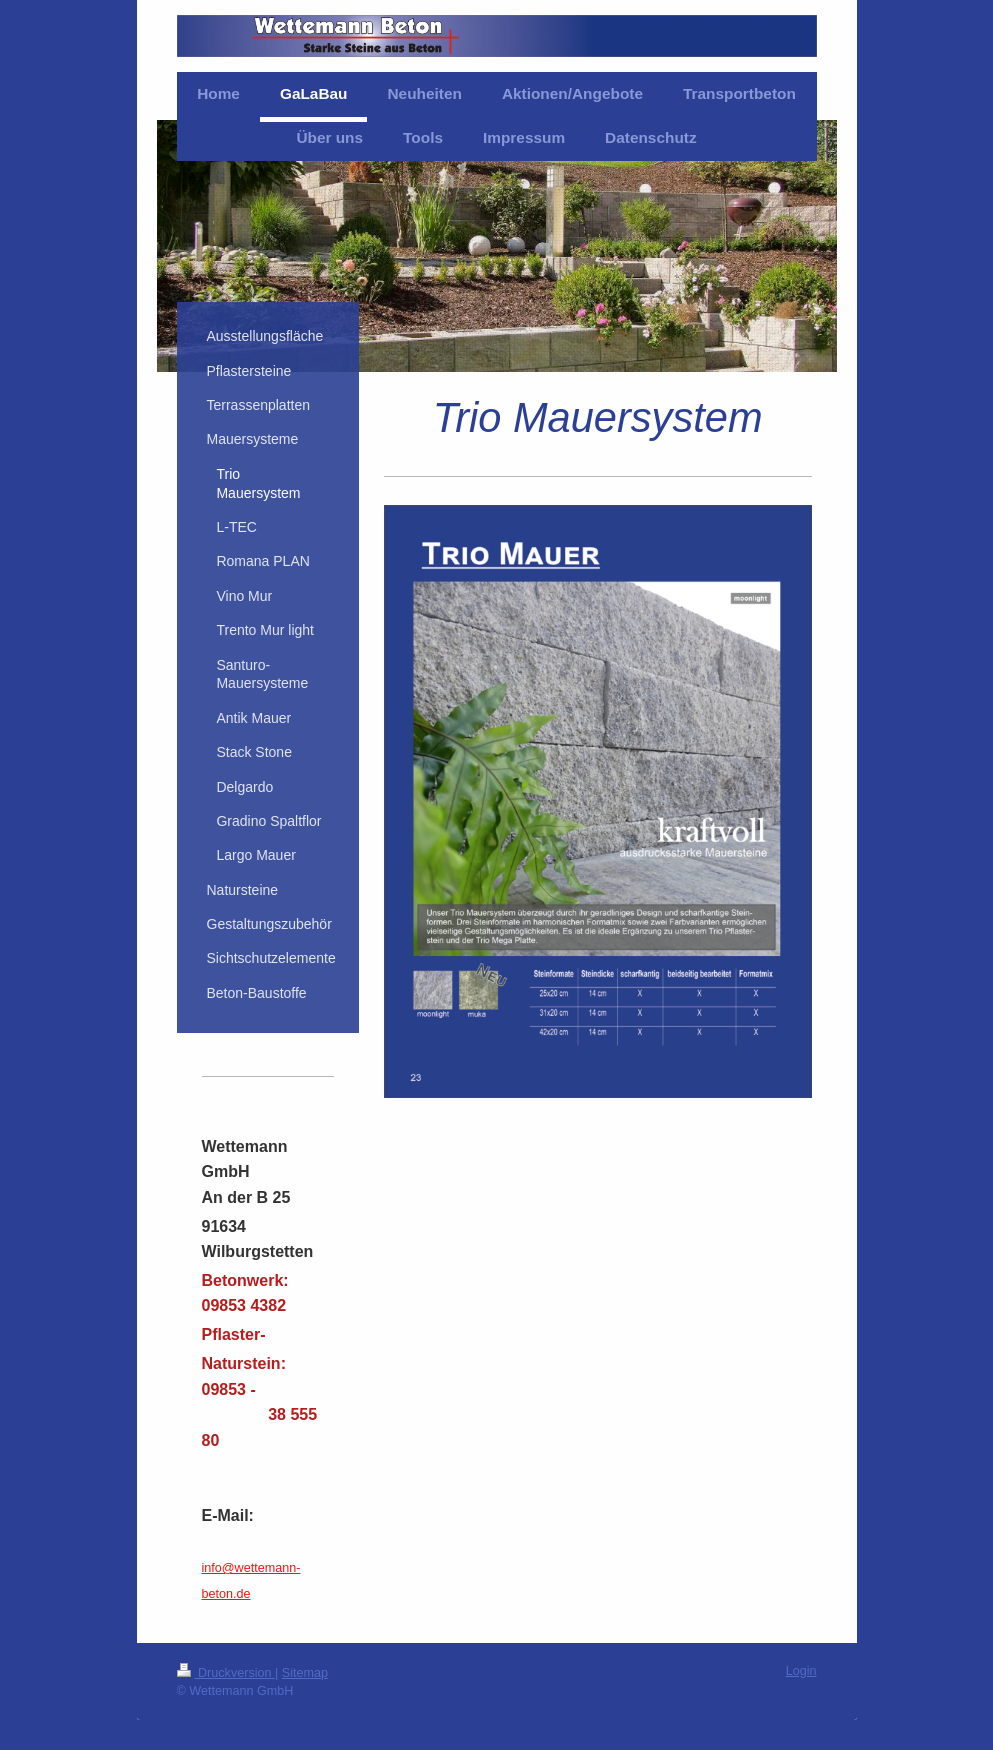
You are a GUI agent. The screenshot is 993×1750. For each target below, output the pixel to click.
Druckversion (226, 1673)
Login (801, 1671)
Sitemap (305, 1673)
